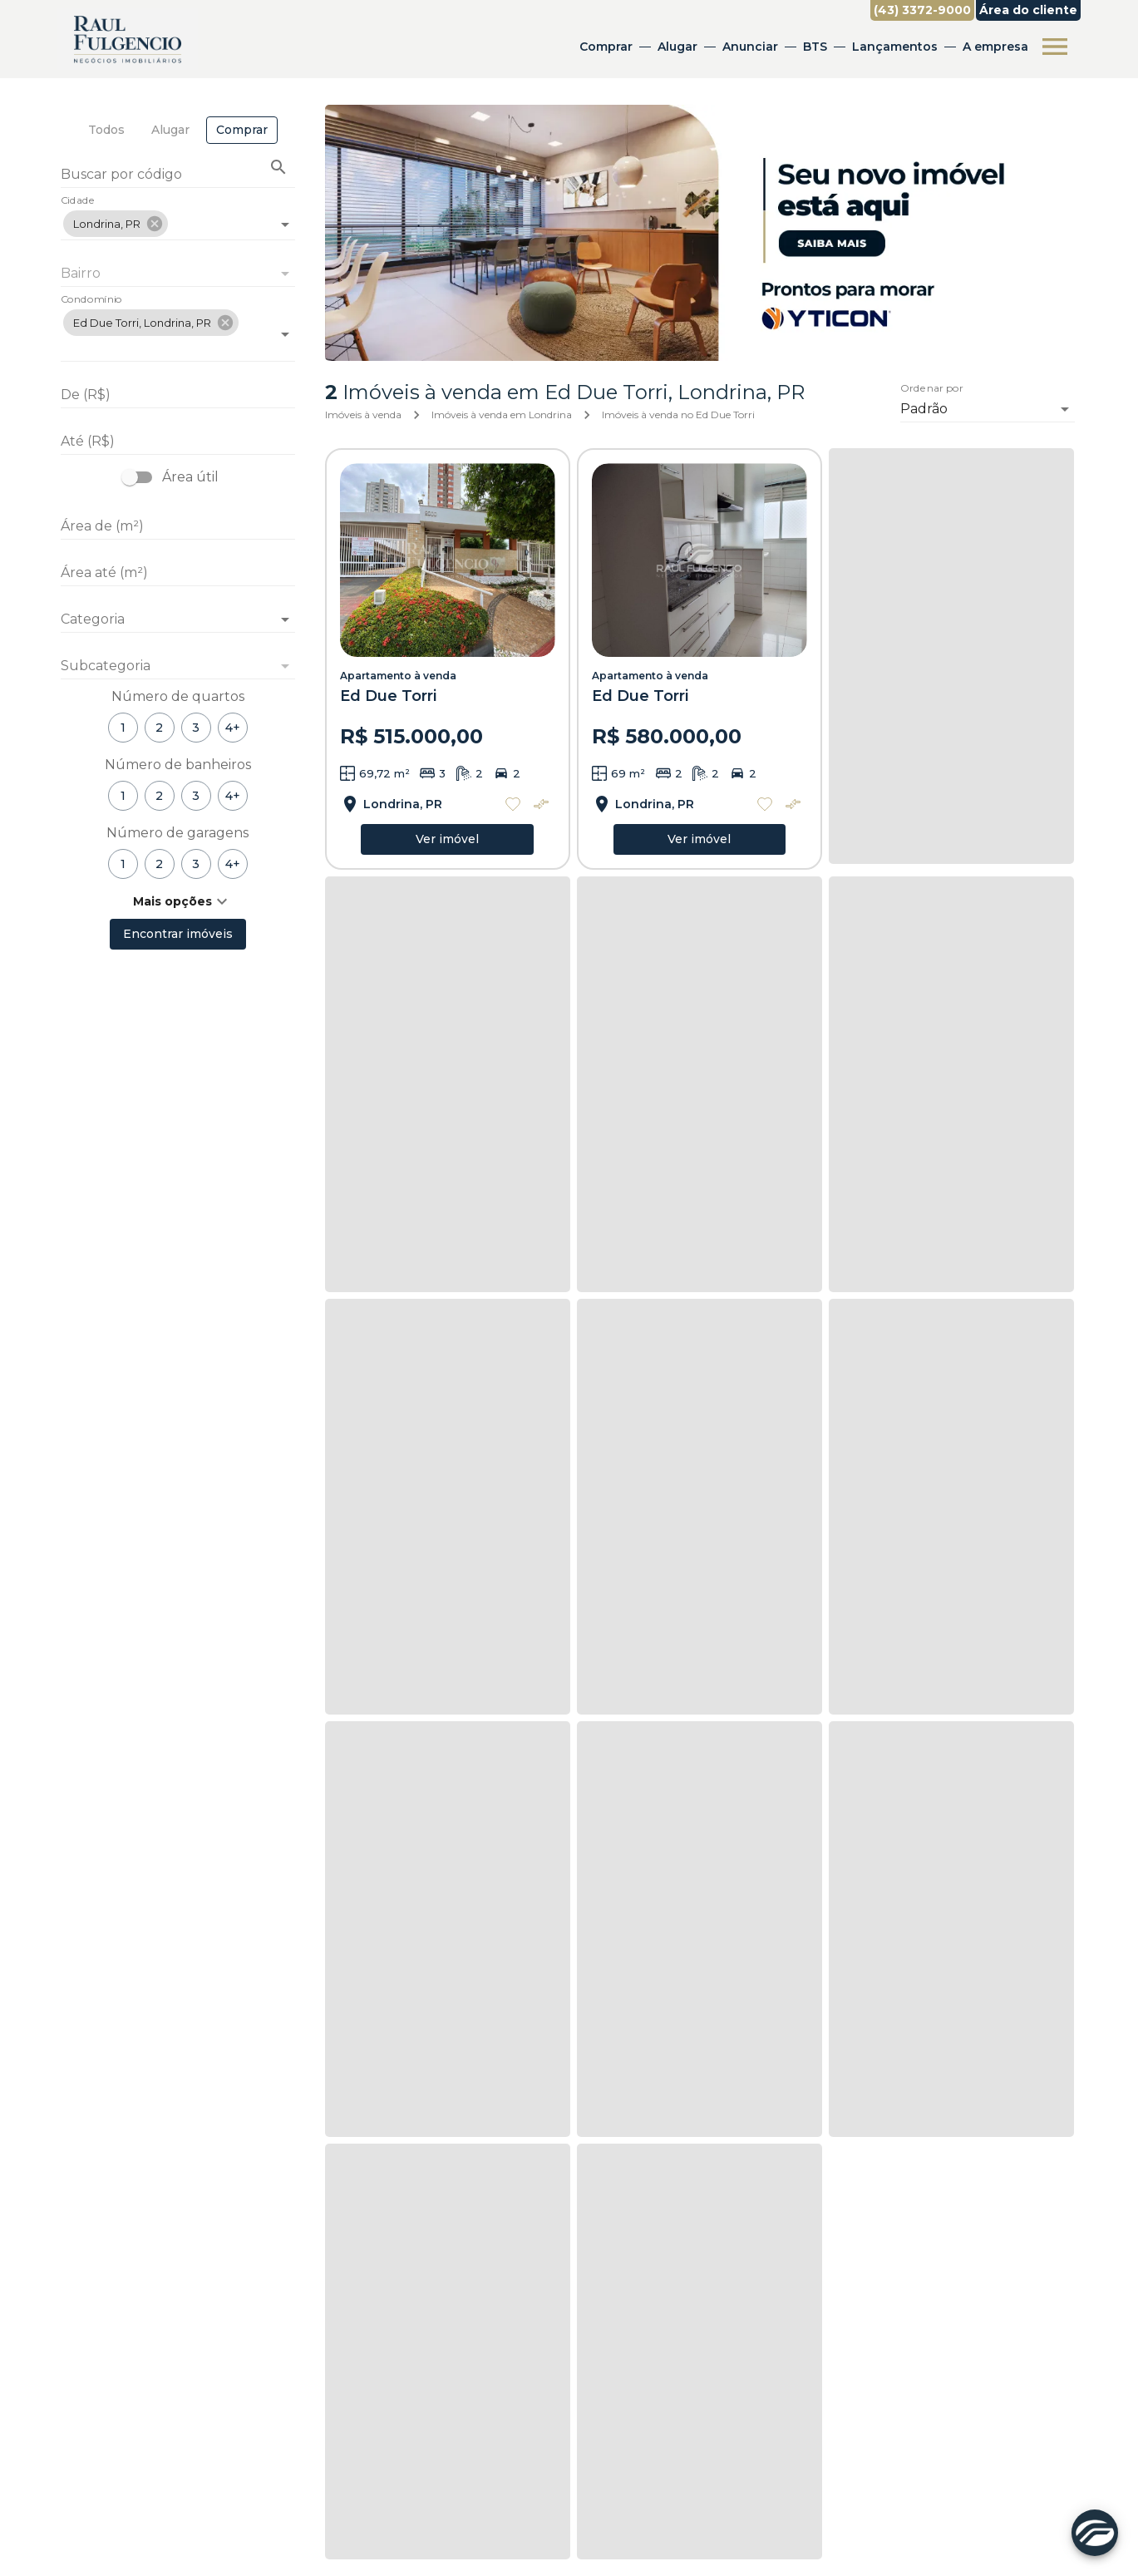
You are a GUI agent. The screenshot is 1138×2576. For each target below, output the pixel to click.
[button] (115, 223)
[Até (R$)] (178, 441)
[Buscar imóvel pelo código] (278, 167)
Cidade (78, 201)
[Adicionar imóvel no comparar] (541, 804)
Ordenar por (931, 388)
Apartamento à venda (398, 675)
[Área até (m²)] (178, 573)
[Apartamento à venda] (447, 560)
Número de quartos (177, 696)
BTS (815, 46)
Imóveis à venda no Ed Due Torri (678, 414)
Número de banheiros (178, 764)
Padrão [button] (924, 409)
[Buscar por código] (178, 176)
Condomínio (91, 300)
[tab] (106, 130)
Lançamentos (895, 46)
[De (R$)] (178, 395)
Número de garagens (177, 833)
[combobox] (178, 217)
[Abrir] (285, 224)
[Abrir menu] (1054, 46)
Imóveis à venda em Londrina (501, 414)
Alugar (677, 46)
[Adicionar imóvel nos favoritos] (513, 804)
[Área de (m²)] (178, 526)
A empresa (995, 46)
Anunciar (750, 46)
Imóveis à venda (363, 414)
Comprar (606, 46)
